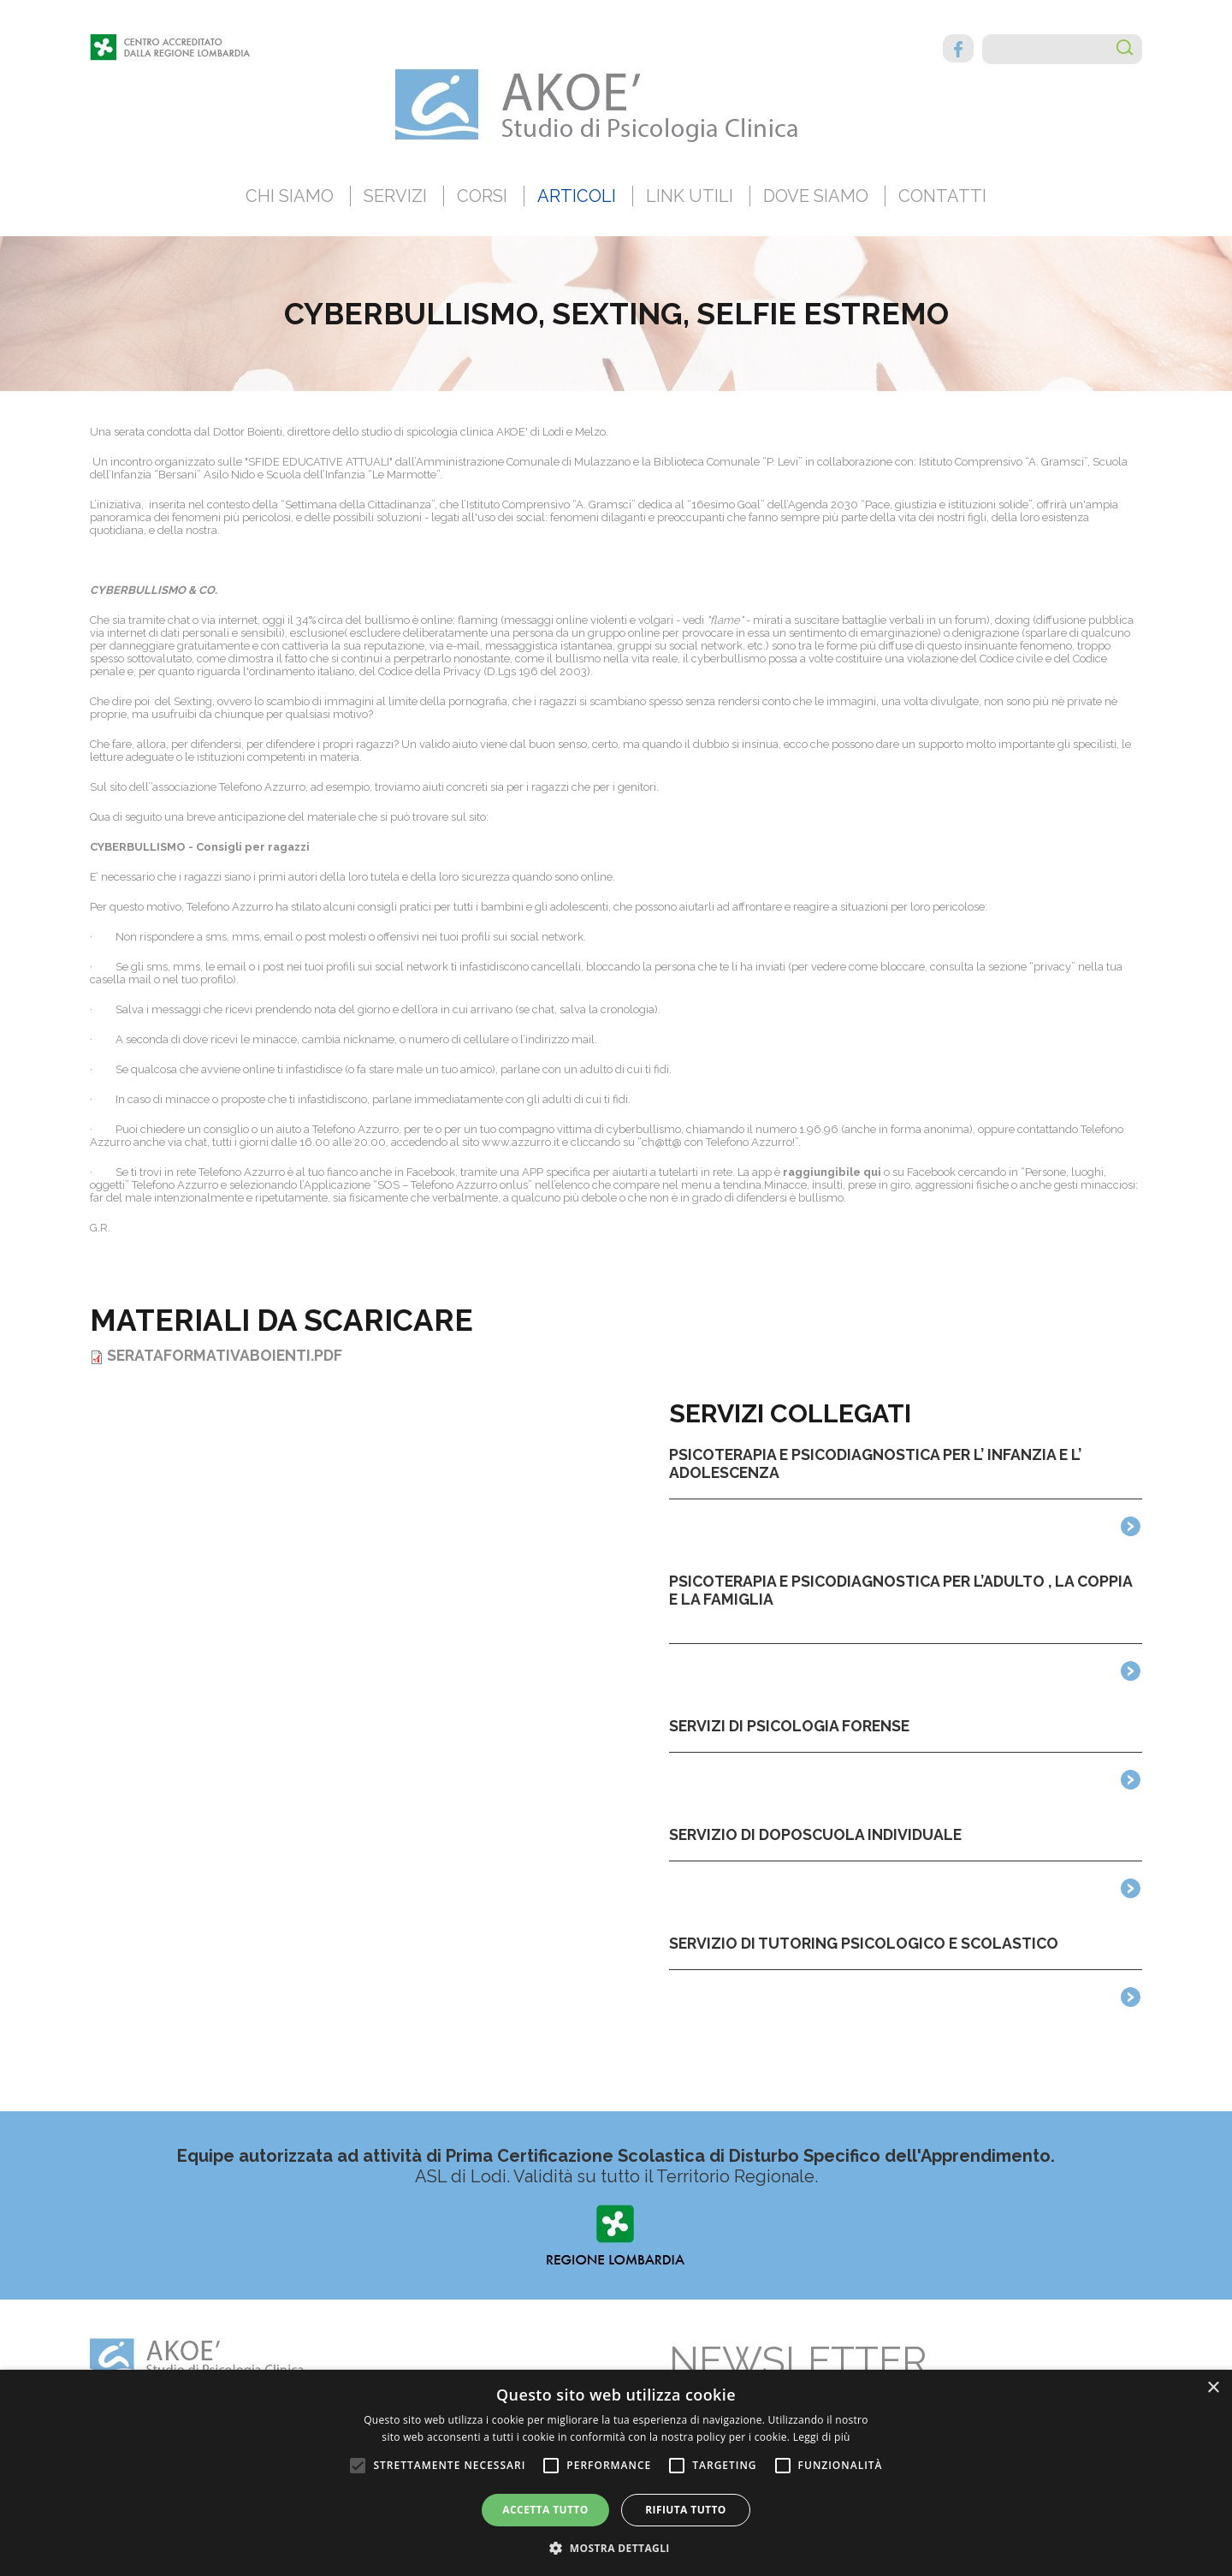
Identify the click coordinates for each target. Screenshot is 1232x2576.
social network (706, 645)
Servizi (395, 196)
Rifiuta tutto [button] (685, 2509)
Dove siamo (815, 196)
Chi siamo (290, 196)
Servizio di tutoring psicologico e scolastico (863, 1943)
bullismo (578, 658)
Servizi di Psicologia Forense (789, 1726)
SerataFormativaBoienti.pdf (224, 1355)
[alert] (616, 2473)
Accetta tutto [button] (545, 2509)
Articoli (576, 196)
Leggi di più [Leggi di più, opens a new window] (821, 2437)
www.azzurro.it (522, 1142)
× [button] (1212, 2388)
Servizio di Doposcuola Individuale (815, 1834)
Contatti (942, 196)
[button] (616, 2547)
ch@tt (657, 1142)
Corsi (482, 196)
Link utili (689, 196)
